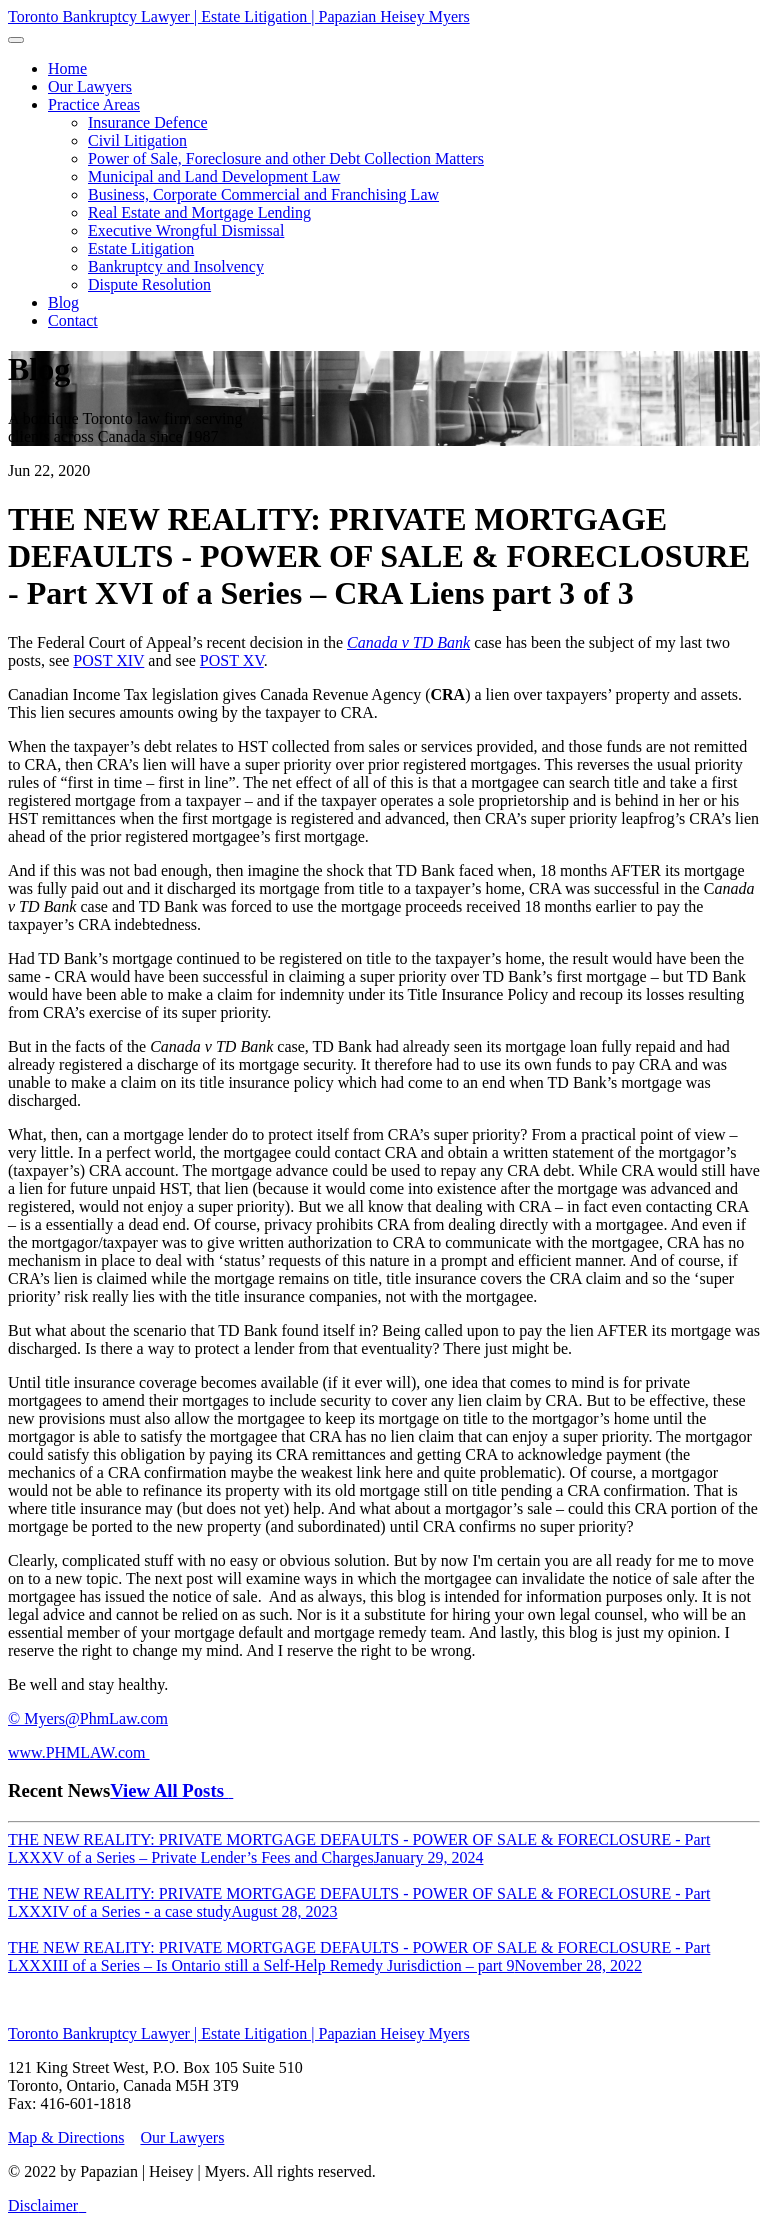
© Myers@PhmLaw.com (88, 1718)
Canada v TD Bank (408, 642)
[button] (94, 104)
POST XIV (108, 660)
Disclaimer (43, 2205)
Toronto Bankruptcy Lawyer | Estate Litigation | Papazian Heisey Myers (239, 16)
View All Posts (171, 1790)
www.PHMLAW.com (79, 1752)
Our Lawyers (182, 2137)
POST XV (232, 660)
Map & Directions (66, 2137)
